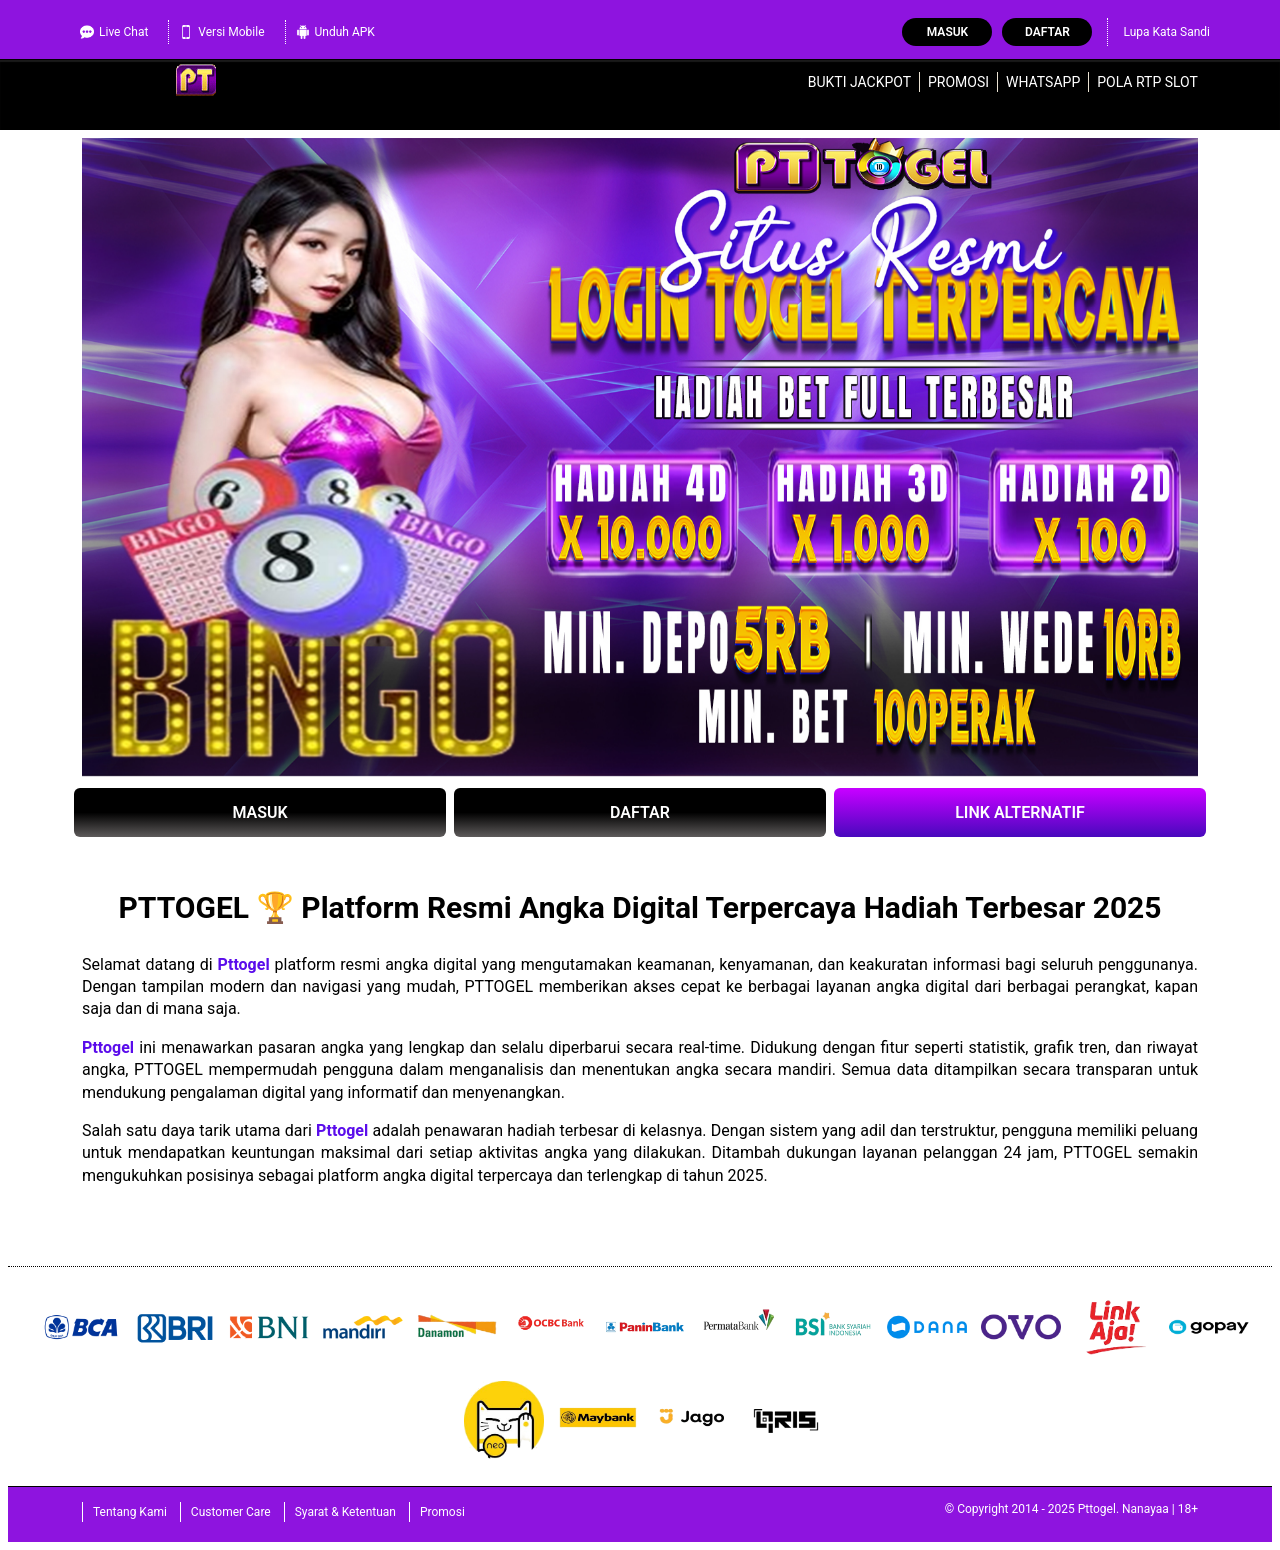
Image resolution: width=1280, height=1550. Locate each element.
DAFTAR (640, 812)
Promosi (958, 82)
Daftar (1047, 32)
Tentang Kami (130, 1512)
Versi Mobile (221, 32)
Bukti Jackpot (859, 82)
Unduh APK (335, 32)
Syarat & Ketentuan (345, 1512)
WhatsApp (1043, 82)
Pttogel (244, 964)
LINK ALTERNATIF (1020, 812)
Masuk (947, 32)
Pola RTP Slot (1147, 82)
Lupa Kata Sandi (1166, 32)
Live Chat (114, 32)
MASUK (259, 812)
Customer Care (231, 1512)
